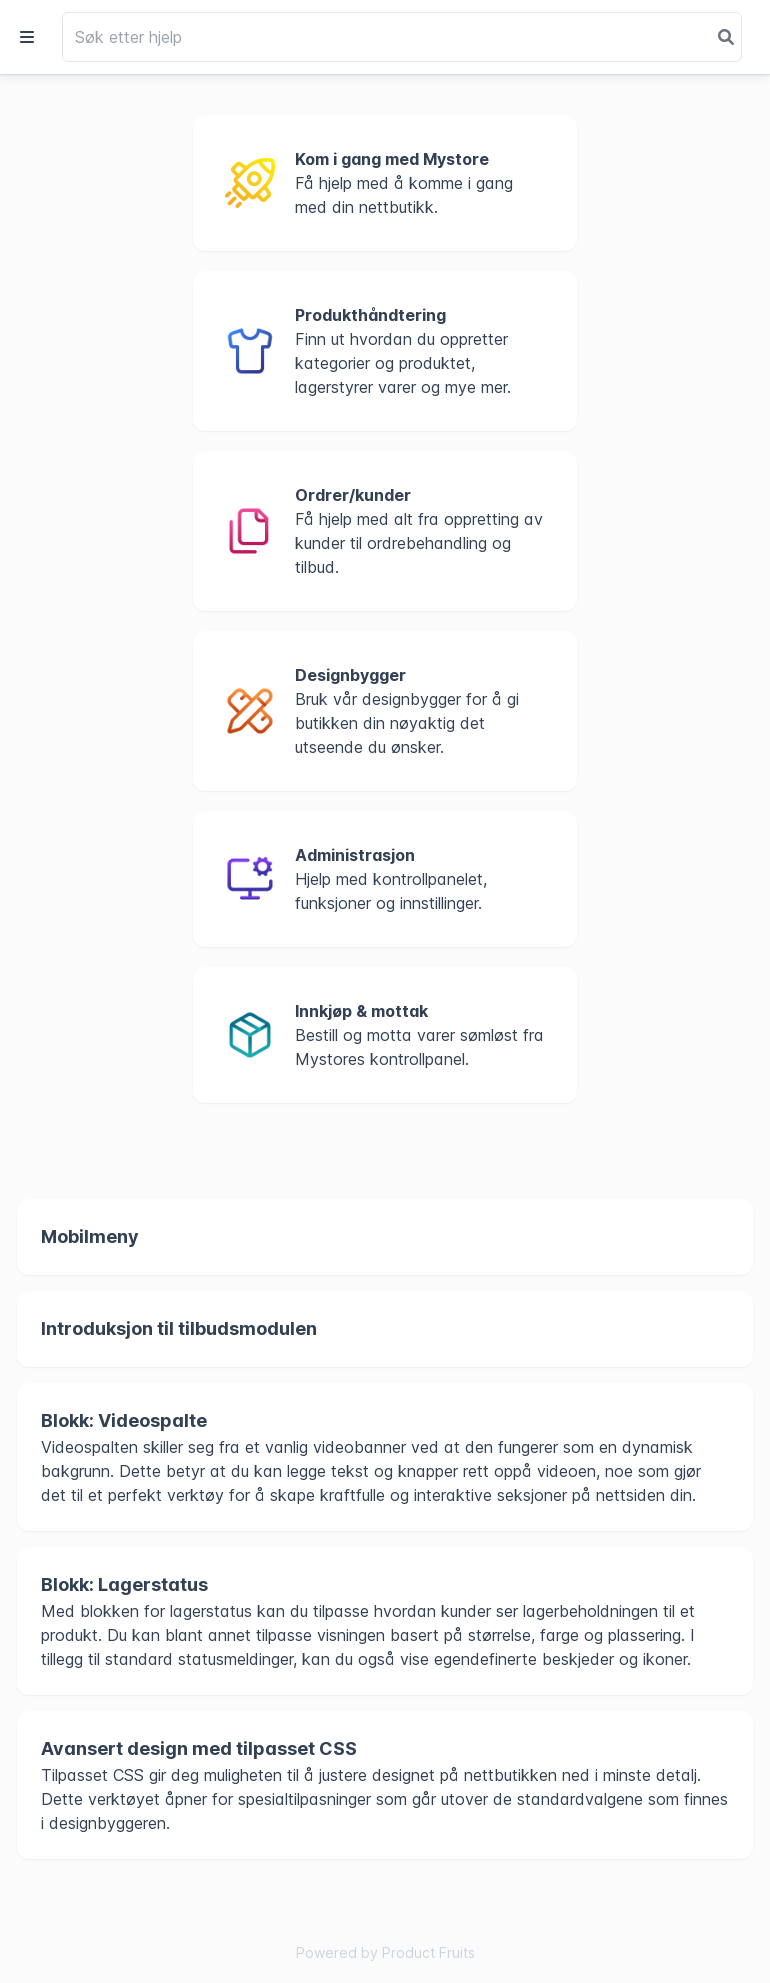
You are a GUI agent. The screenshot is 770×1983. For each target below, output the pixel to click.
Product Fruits (428, 1952)
